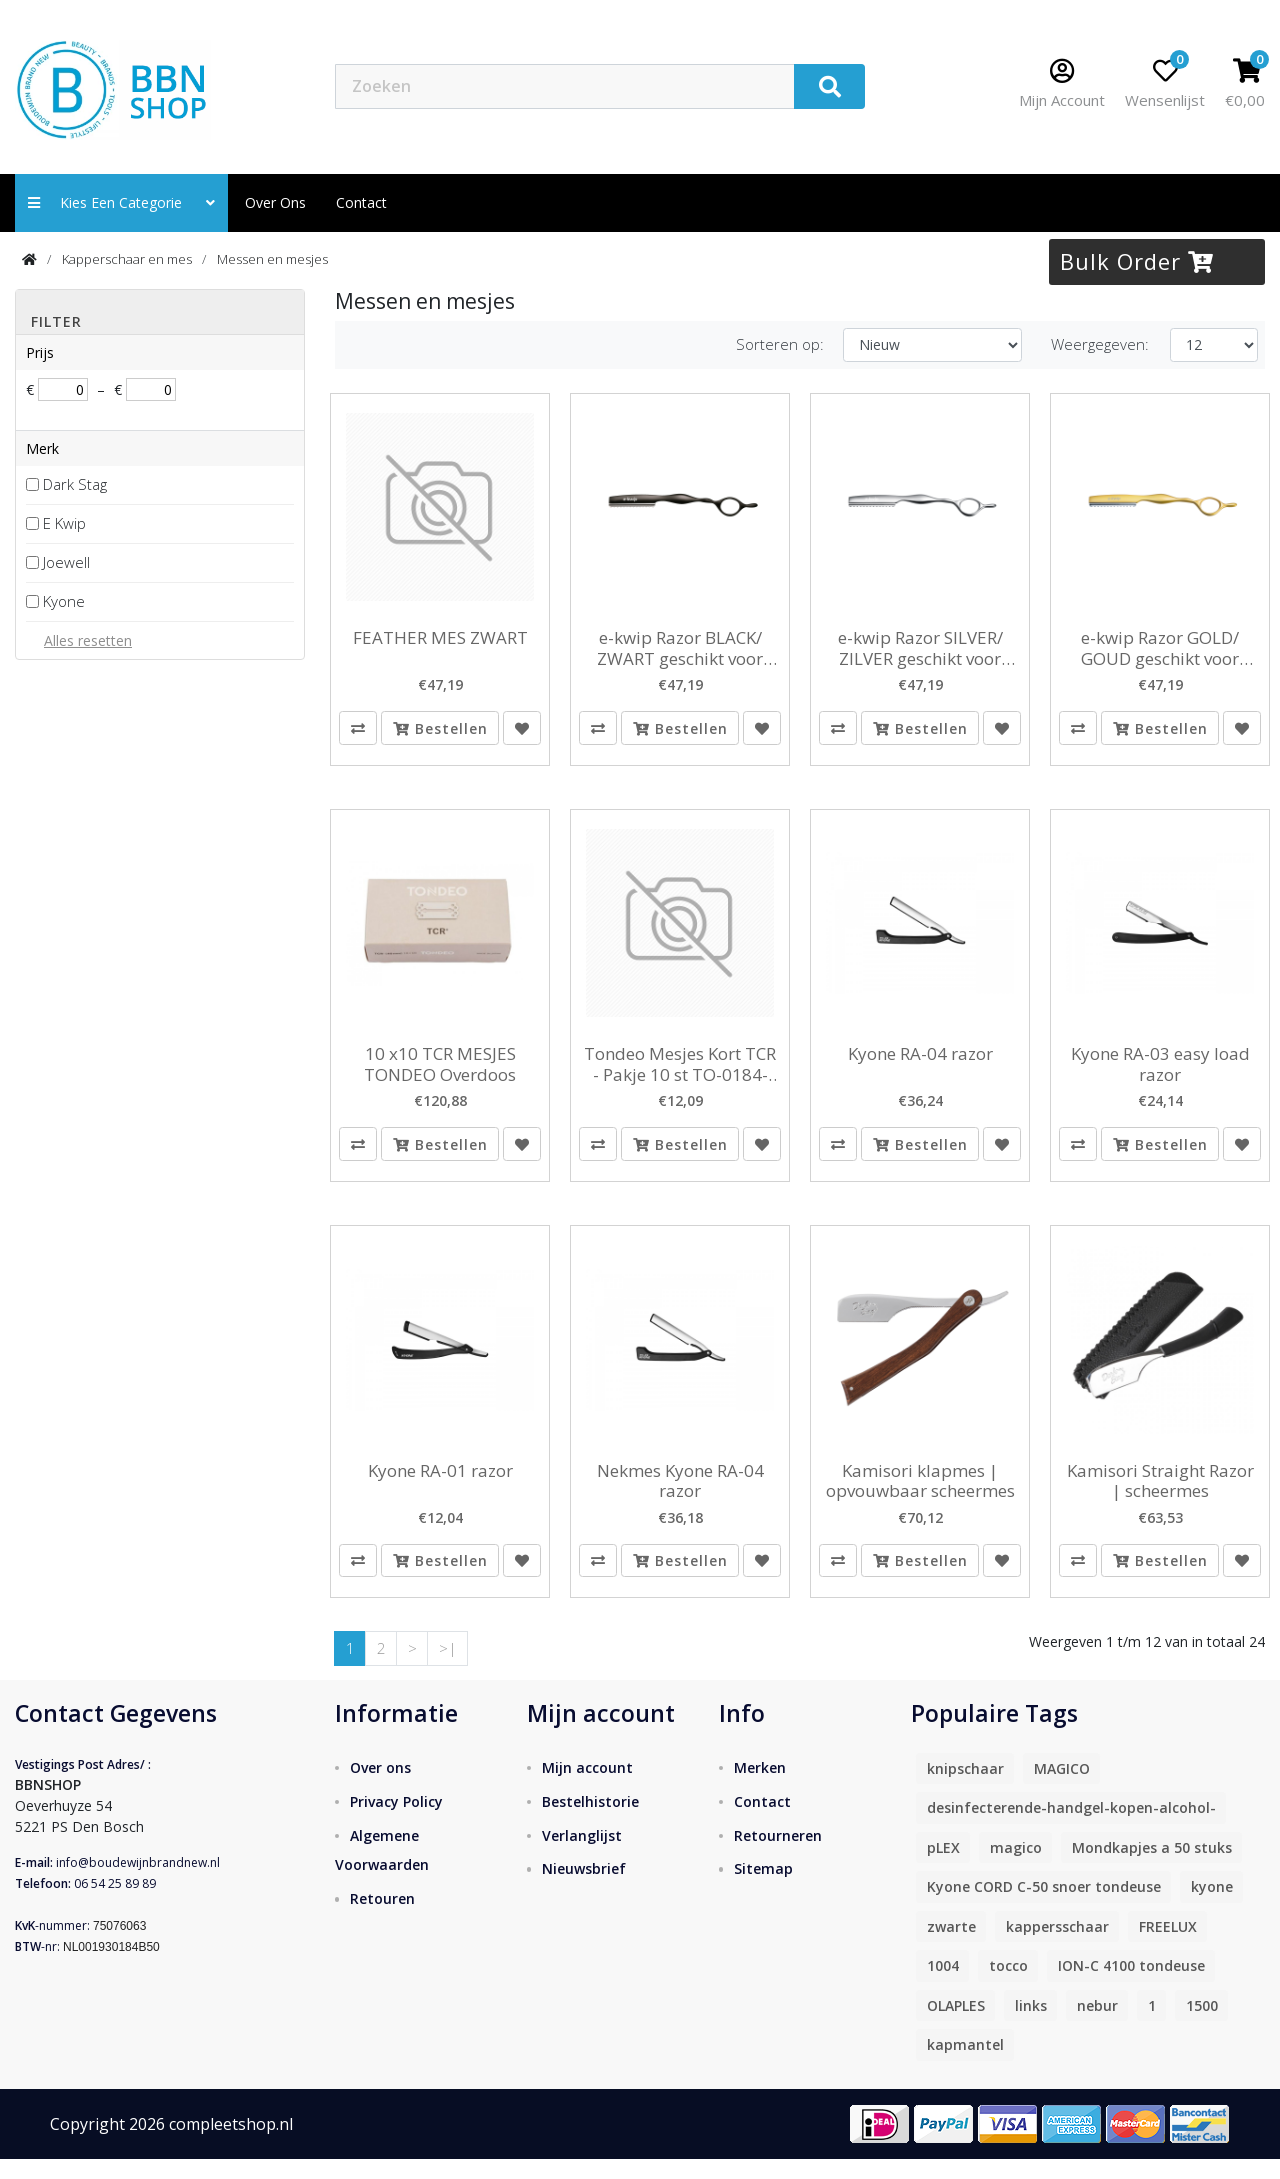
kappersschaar (1057, 1947)
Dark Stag (75, 484)
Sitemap (763, 1889)
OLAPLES (956, 2026)
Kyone (64, 601)
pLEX (943, 1868)
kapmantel (965, 2065)
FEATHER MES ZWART (440, 638)
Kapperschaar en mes (127, 259)
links (1031, 2026)
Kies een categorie (121, 202)
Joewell (66, 562)
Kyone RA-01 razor (440, 1484)
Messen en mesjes (272, 259)
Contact (762, 1821)
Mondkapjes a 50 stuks (1152, 1868)
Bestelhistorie (590, 1821)
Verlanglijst (582, 1855)
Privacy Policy (396, 1821)
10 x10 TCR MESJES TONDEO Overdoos (440, 1071)
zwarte (951, 1947)
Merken (760, 1787)
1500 (1202, 2026)
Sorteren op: (780, 344)
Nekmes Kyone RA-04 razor (680, 1494)
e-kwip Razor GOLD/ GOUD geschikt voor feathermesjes (1160, 648)
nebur (1097, 2026)
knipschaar (965, 1789)
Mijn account (587, 1787)
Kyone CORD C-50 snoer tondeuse (1044, 1907)
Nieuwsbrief (584, 1889)
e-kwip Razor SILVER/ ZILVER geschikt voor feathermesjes (920, 648)
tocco (1008, 1986)
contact (361, 202)
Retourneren (778, 1855)
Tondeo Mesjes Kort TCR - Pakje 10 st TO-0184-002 (680, 1071)
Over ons (275, 202)
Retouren (382, 1919)
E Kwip (64, 523)
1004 (943, 1986)
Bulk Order (1137, 261)
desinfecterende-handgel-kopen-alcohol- (1071, 1828)
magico (1016, 1868)
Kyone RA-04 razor (920, 1061)
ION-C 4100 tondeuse (1131, 1986)
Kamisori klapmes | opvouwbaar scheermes (920, 1494)
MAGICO (1062, 1789)
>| (448, 1669)
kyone (1212, 1907)
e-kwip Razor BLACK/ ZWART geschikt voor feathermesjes (680, 648)
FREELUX (1168, 1947)
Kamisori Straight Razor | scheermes (1160, 1494)
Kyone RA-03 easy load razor (1160, 1071)
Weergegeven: (1100, 344)
